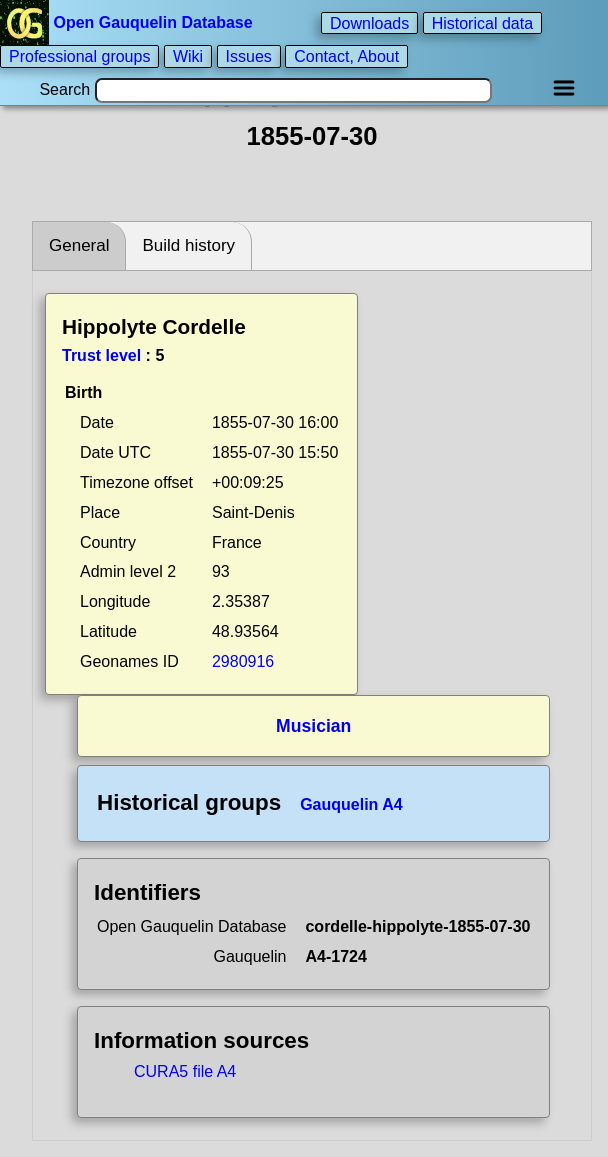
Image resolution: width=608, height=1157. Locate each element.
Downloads (369, 22)
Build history (188, 245)
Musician (313, 726)
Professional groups (79, 56)
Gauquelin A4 (351, 804)
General (79, 245)
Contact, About (346, 56)
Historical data (482, 22)
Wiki (188, 56)
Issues (249, 56)
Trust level (101, 355)
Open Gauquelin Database (128, 22)
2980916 (243, 661)
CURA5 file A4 (185, 1071)
